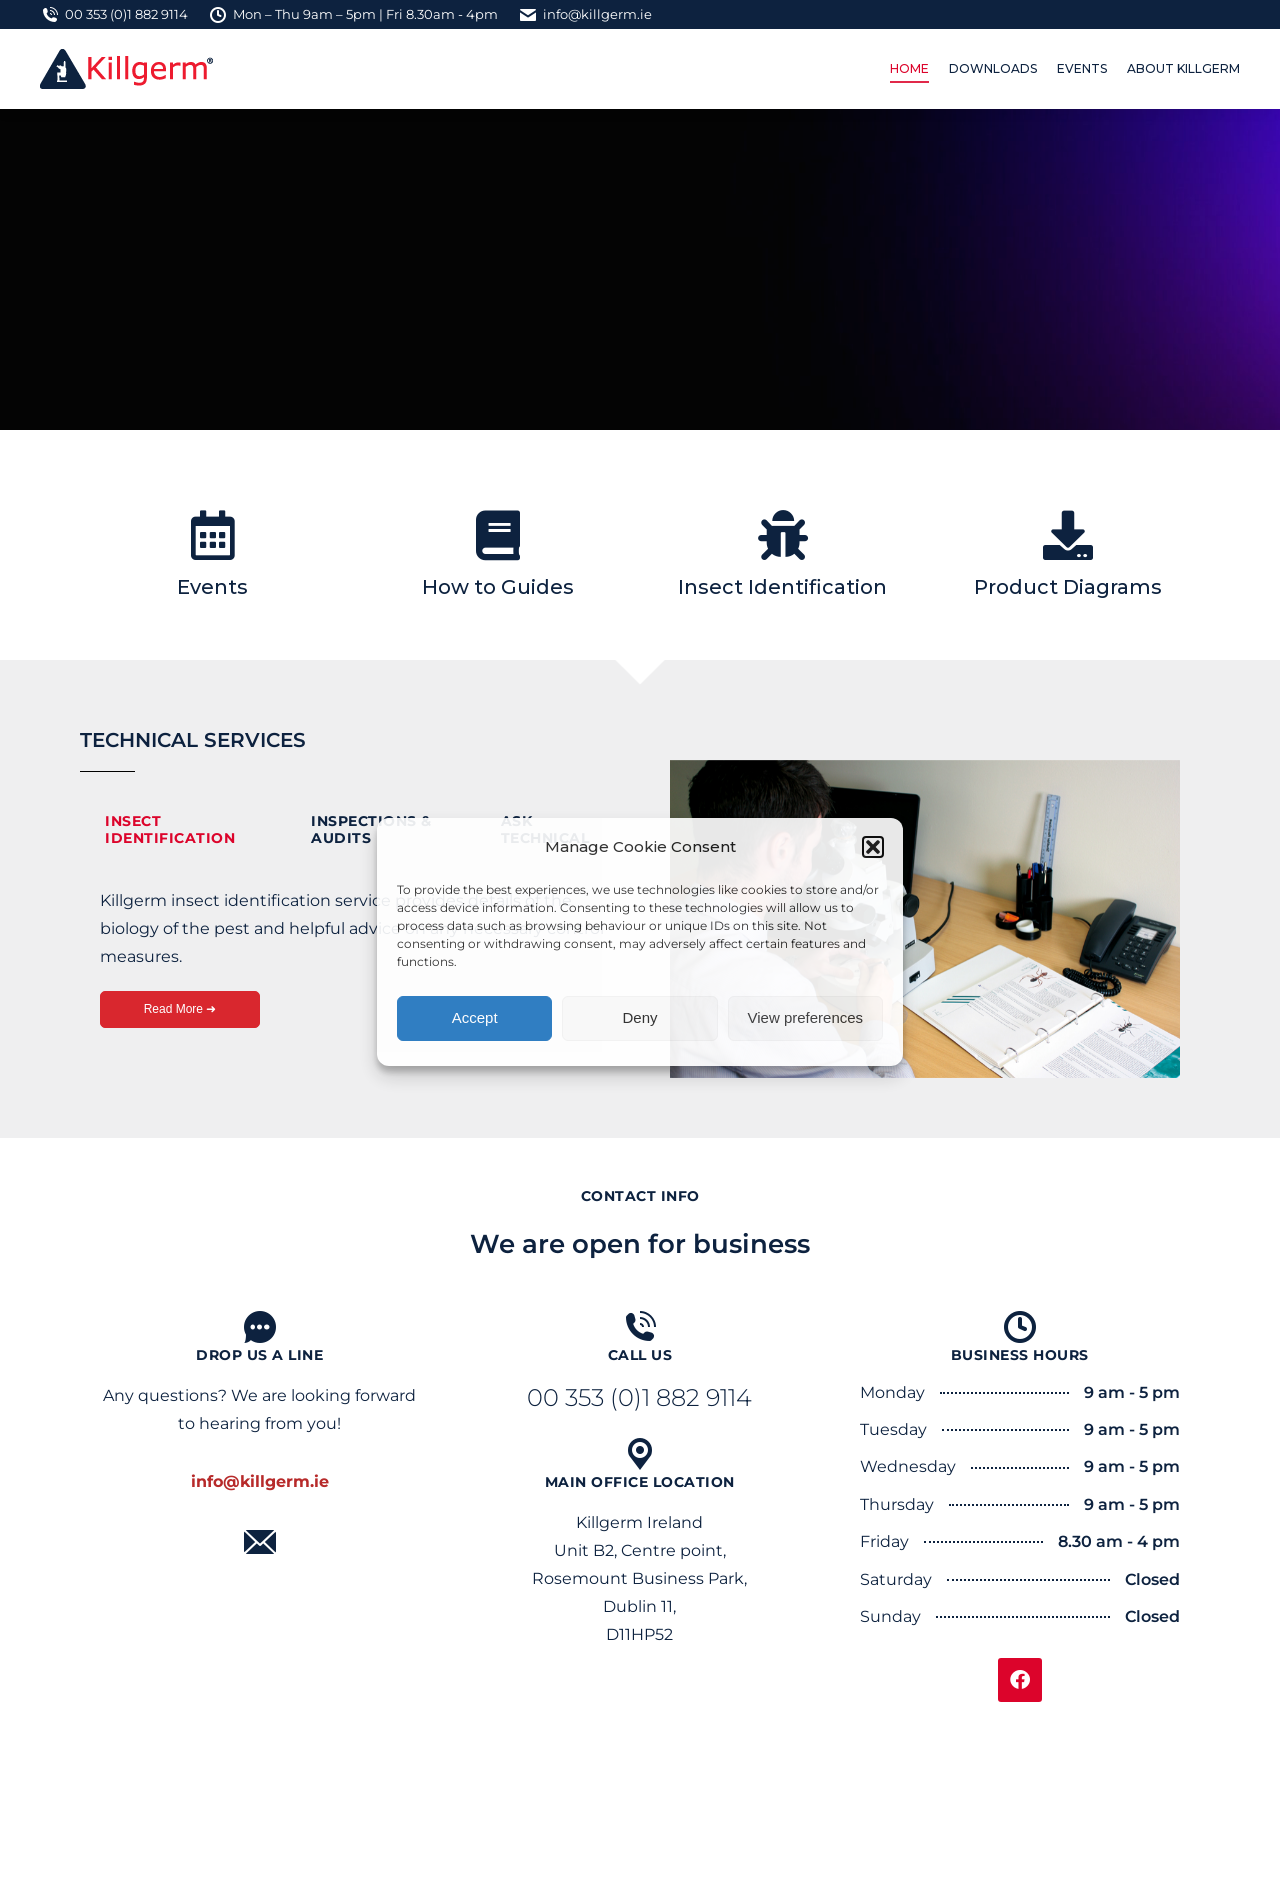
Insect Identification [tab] (170, 829)
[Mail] (260, 1542)
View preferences (806, 1017)
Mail (259, 1570)
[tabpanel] (355, 967)
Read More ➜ (180, 1009)
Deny (639, 1017)
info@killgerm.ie (585, 14)
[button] (873, 847)
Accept (475, 1017)
